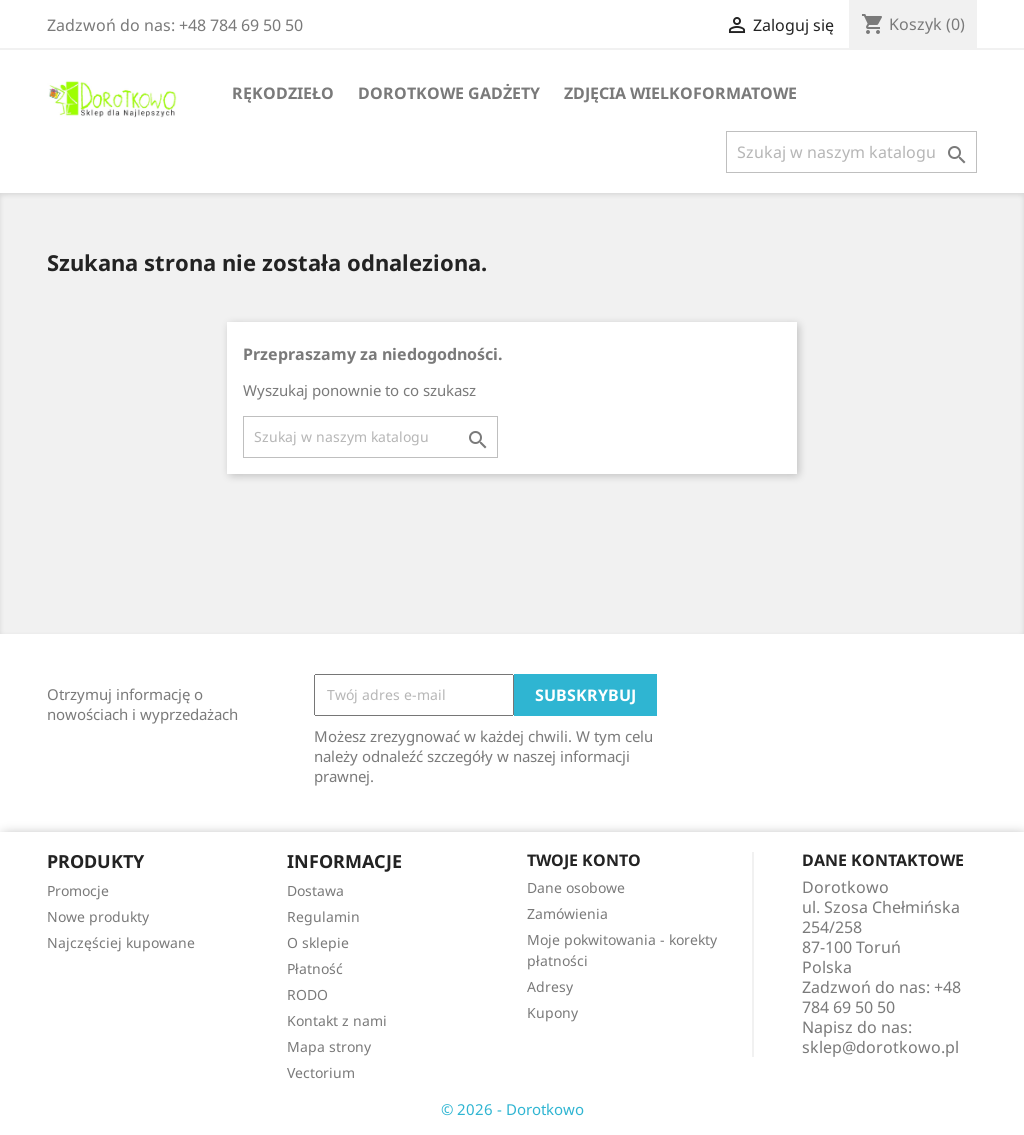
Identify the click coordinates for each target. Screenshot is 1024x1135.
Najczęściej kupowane (121, 942)
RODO (307, 994)
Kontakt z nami (337, 1020)
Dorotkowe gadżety (449, 93)
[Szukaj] (851, 152)
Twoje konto (584, 860)
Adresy (550, 986)
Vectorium (321, 1072)
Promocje (78, 890)
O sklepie (318, 942)
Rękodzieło (283, 93)
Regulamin (323, 916)
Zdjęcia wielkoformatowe (680, 93)
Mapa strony (329, 1046)
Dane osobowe (576, 887)
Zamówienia (567, 913)
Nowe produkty (98, 916)
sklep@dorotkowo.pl (880, 1047)
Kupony (552, 1012)
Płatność (315, 968)
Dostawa (315, 890)
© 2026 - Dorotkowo (512, 1109)
